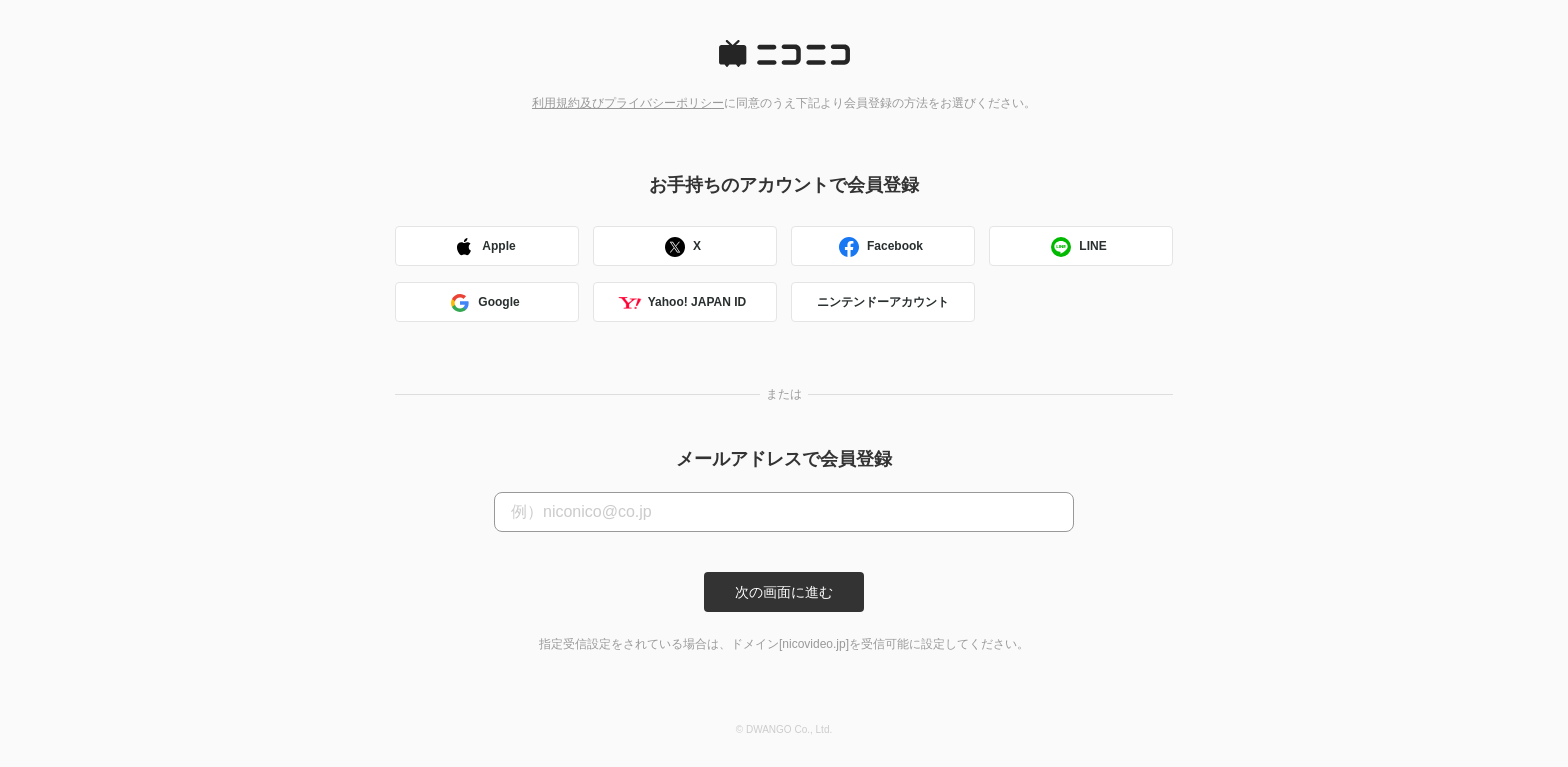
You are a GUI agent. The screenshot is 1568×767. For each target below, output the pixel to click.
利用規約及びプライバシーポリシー (628, 103)
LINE (1077, 248)
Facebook (880, 248)
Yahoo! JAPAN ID (682, 304)
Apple (483, 248)
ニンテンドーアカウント (883, 302)
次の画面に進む (784, 592)
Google (483, 304)
